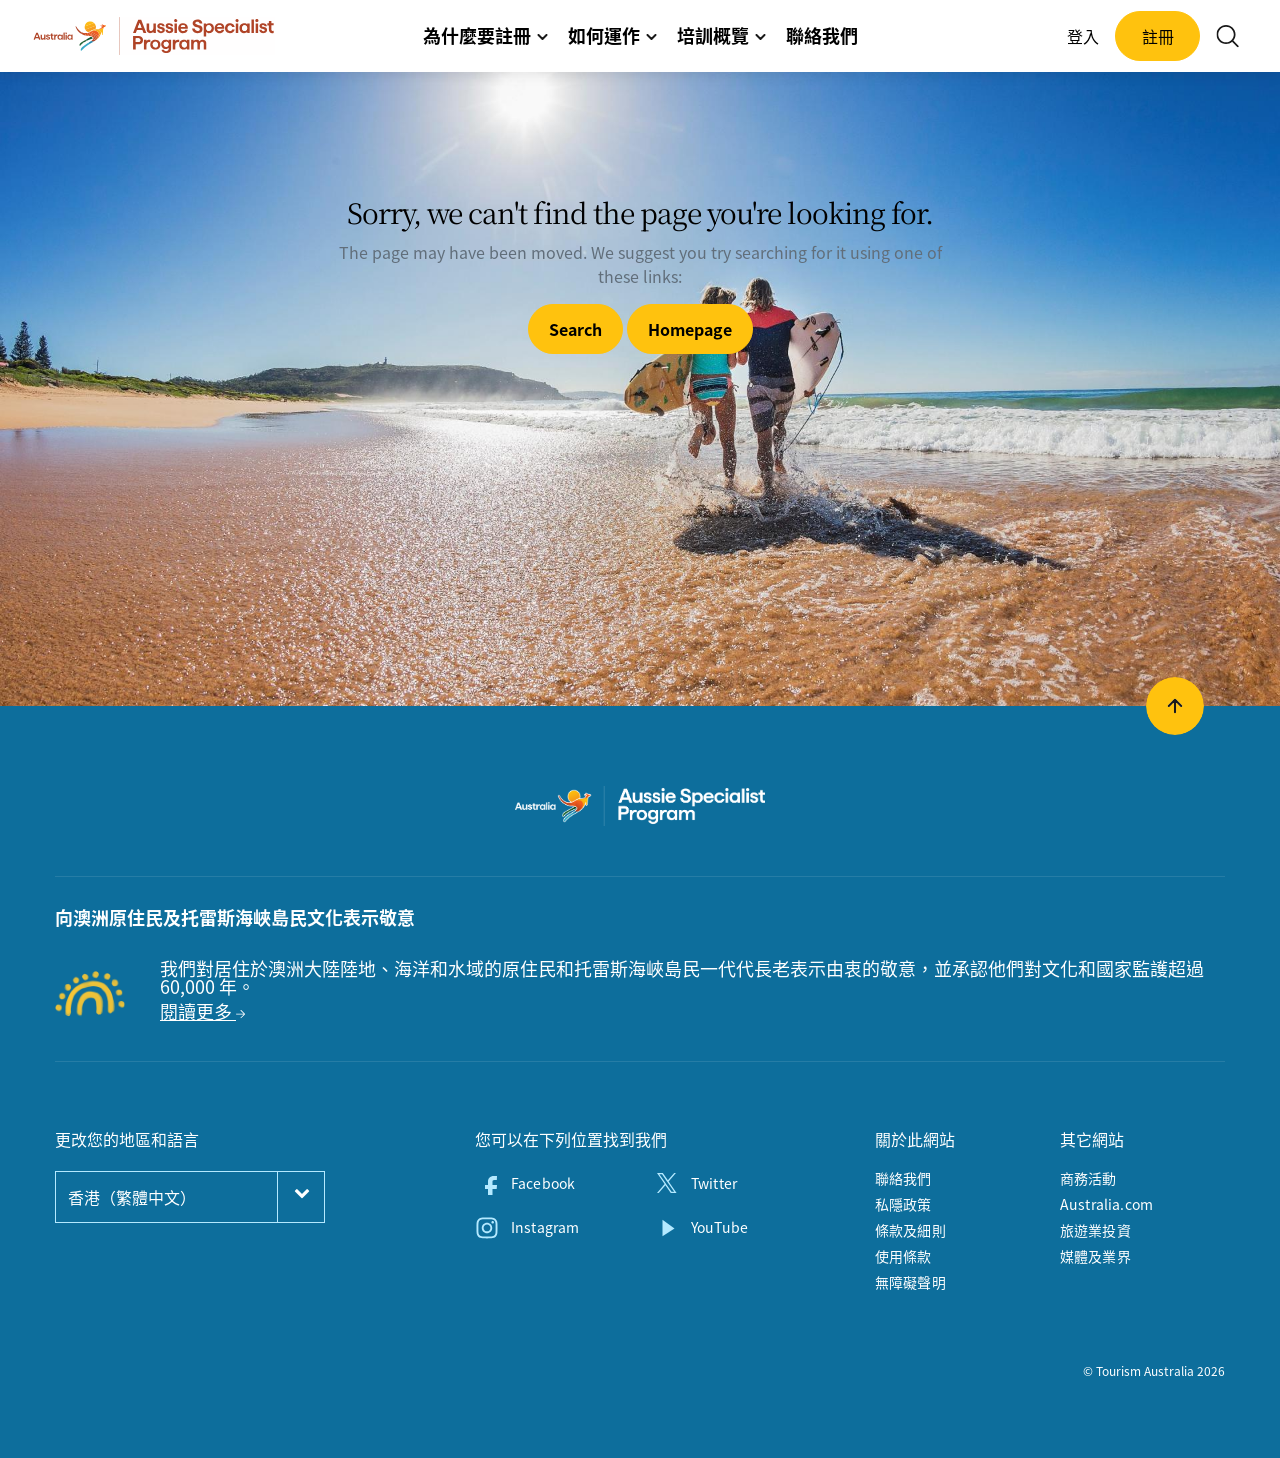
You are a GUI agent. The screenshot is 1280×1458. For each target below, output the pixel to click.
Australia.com (1106, 1204)
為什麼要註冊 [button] (485, 35)
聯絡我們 (903, 1178)
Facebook (543, 1183)
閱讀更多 (202, 1011)
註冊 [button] (1158, 36)
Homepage (690, 329)
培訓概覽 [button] (721, 35)
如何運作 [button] (612, 35)
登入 (1083, 36)
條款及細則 (910, 1230)
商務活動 (1088, 1178)
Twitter (714, 1183)
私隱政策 (903, 1204)
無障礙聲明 (910, 1282)
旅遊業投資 (1095, 1230)
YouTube (719, 1227)
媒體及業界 (1095, 1256)
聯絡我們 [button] (822, 35)
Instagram (545, 1227)
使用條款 (903, 1256)
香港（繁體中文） (132, 1197)
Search (575, 329)
